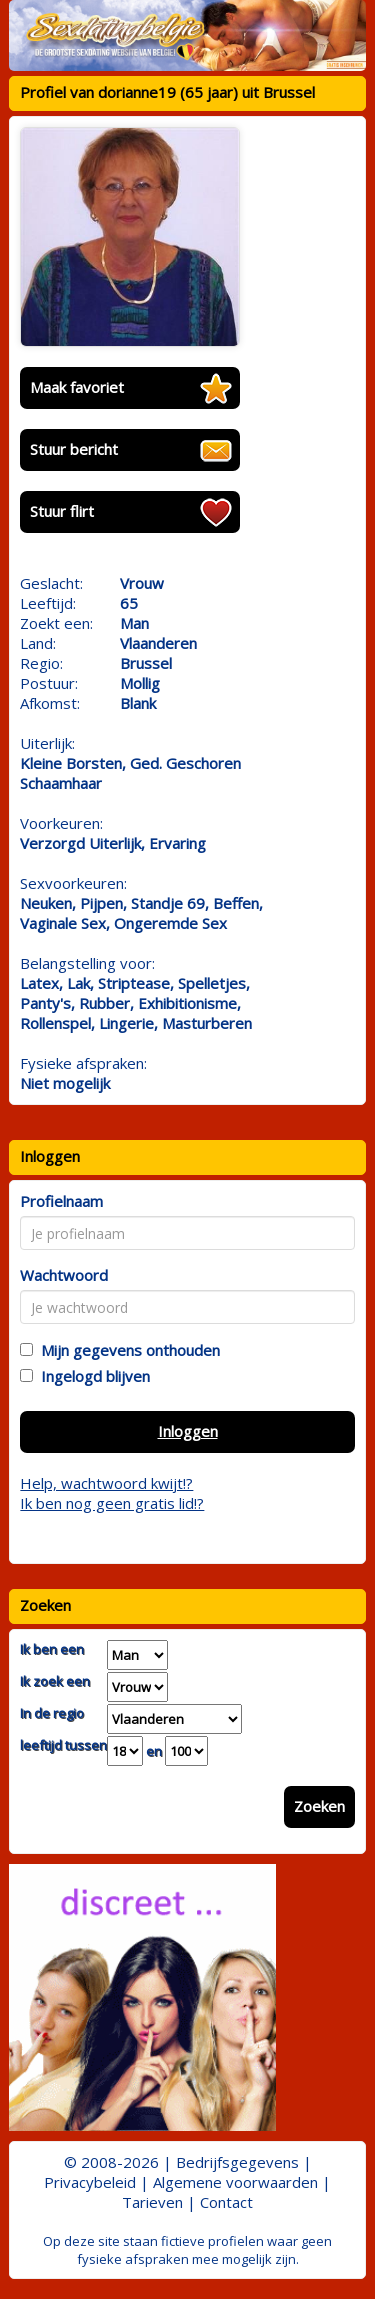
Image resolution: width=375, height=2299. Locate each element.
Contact (226, 2202)
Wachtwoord (64, 1275)
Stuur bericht (74, 449)
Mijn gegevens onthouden (126, 1350)
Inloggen (188, 1431)
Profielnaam (61, 1201)
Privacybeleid (90, 2182)
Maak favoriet (77, 387)
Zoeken (319, 1806)
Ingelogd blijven (91, 1376)
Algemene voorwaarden (235, 2182)
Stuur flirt (62, 511)
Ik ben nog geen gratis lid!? (112, 1503)
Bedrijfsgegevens (237, 2162)
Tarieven (152, 2202)
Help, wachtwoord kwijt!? (106, 1483)
